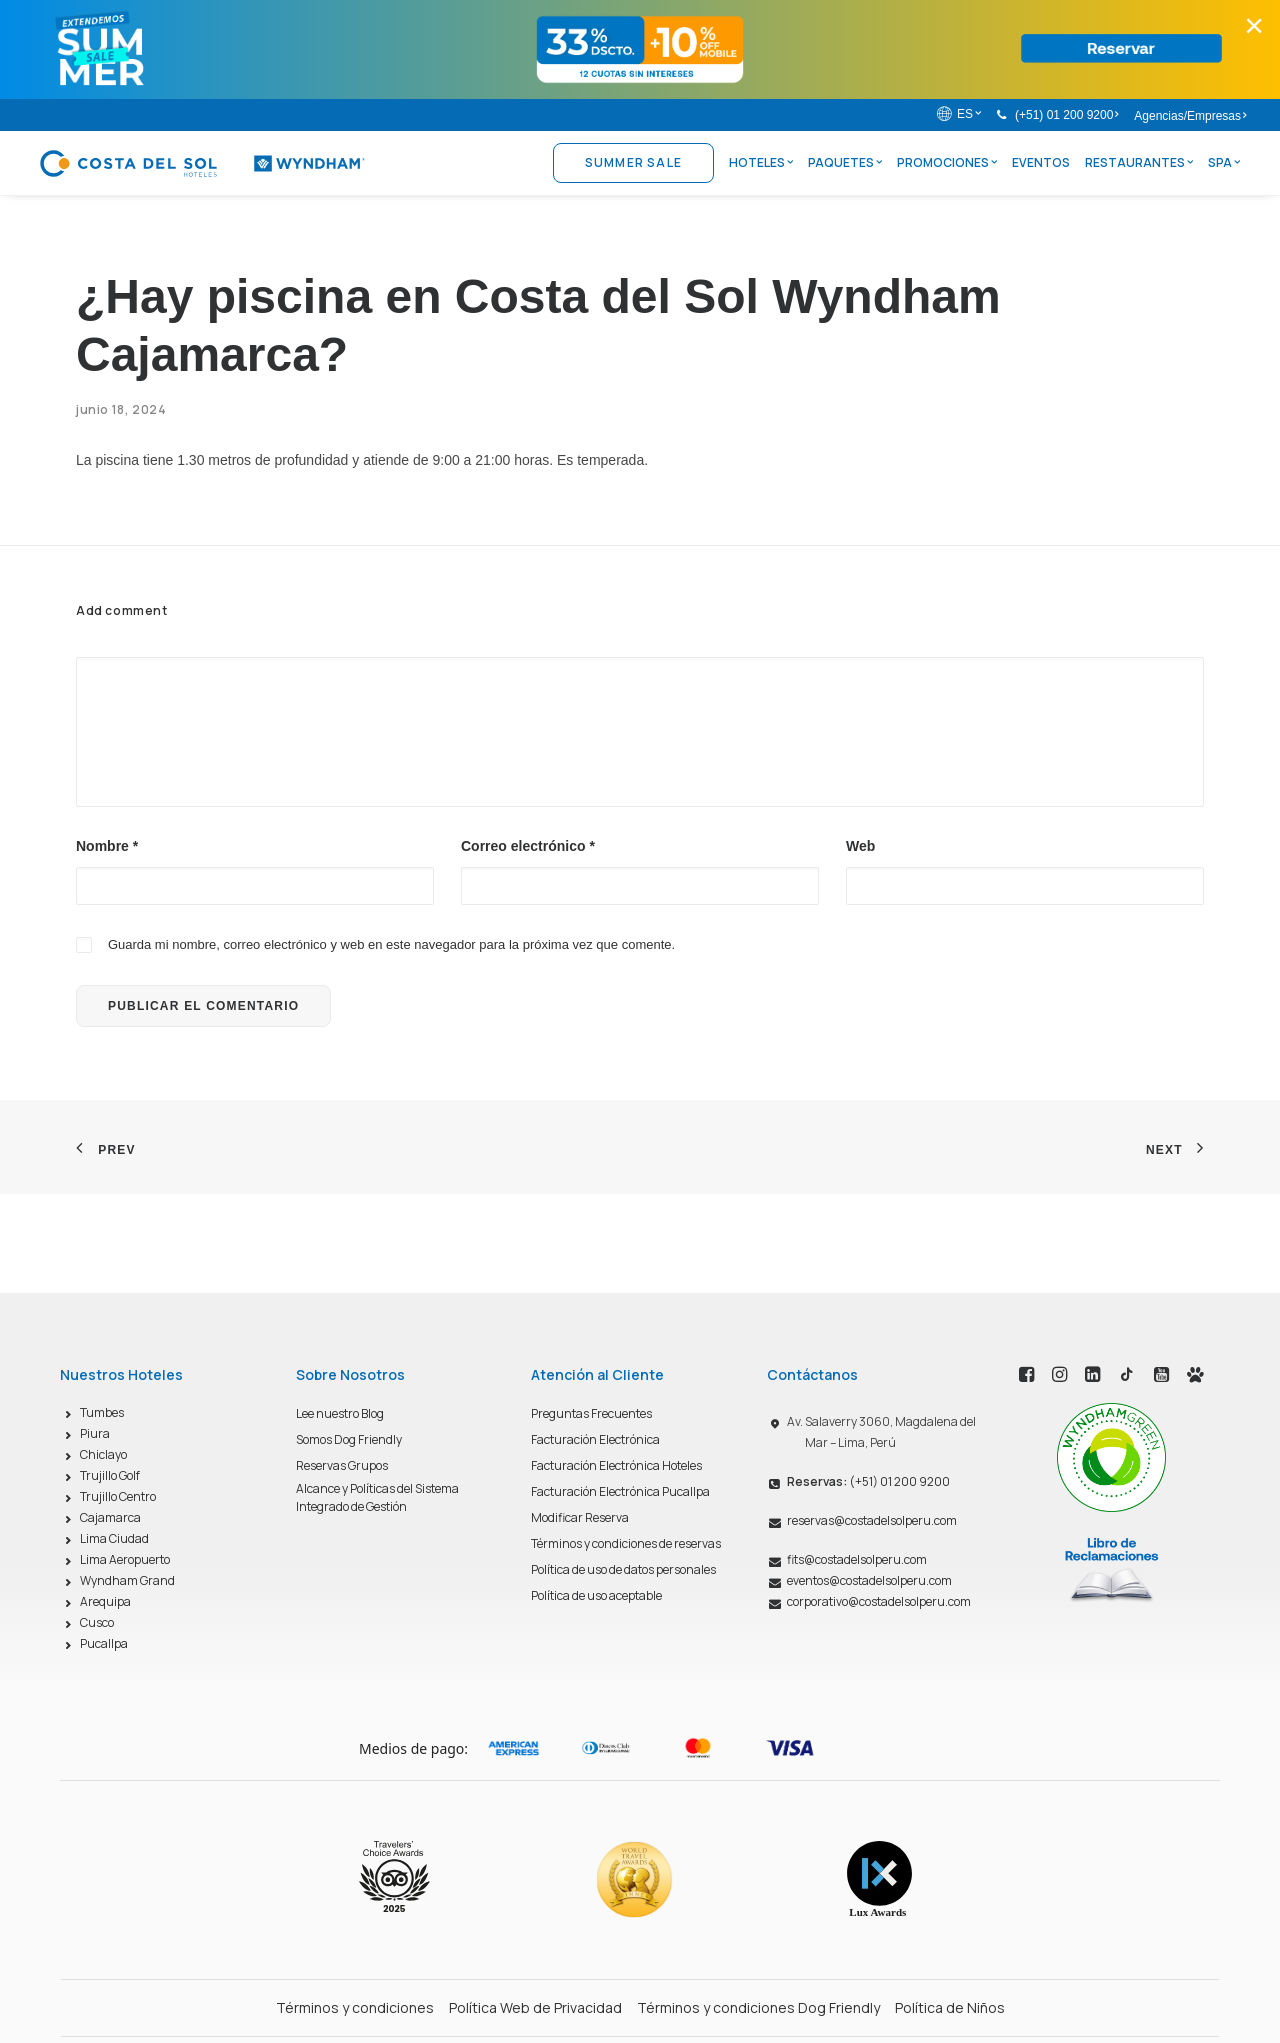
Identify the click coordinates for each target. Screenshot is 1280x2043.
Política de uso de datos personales (623, 1569)
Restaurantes (1139, 162)
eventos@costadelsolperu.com (869, 1580)
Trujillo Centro (118, 1496)
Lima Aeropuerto (125, 1559)
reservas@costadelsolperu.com (872, 1520)
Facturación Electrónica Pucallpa (620, 1491)
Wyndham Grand (127, 1580)
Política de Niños (950, 2007)
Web (860, 846)
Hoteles (761, 162)
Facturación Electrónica (595, 1439)
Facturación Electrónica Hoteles (616, 1465)
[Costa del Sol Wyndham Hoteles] (201, 163)
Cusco (97, 1622)
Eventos (1041, 162)
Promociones (947, 162)
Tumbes (102, 1412)
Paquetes (845, 162)
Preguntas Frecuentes (591, 1413)
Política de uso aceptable (596, 1595)
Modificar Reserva (580, 1517)
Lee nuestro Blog (340, 1413)
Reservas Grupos (342, 1465)
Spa (1224, 162)
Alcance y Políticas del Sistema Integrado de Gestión (377, 1497)
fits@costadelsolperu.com (857, 1559)
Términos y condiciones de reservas (626, 1543)
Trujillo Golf (110, 1475)
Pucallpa (104, 1643)
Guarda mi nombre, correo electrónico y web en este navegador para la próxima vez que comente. (391, 944)
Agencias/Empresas (1190, 116)
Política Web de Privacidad (535, 2007)
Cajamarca (110, 1517)
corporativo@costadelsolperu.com (879, 1601)
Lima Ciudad (114, 1538)
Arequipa (105, 1601)
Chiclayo (103, 1454)
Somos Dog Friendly (349, 1439)
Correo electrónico (528, 846)
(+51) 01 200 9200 (1066, 115)
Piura (95, 1433)
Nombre (107, 846)
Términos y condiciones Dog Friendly (758, 2007)
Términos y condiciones (355, 2007)
